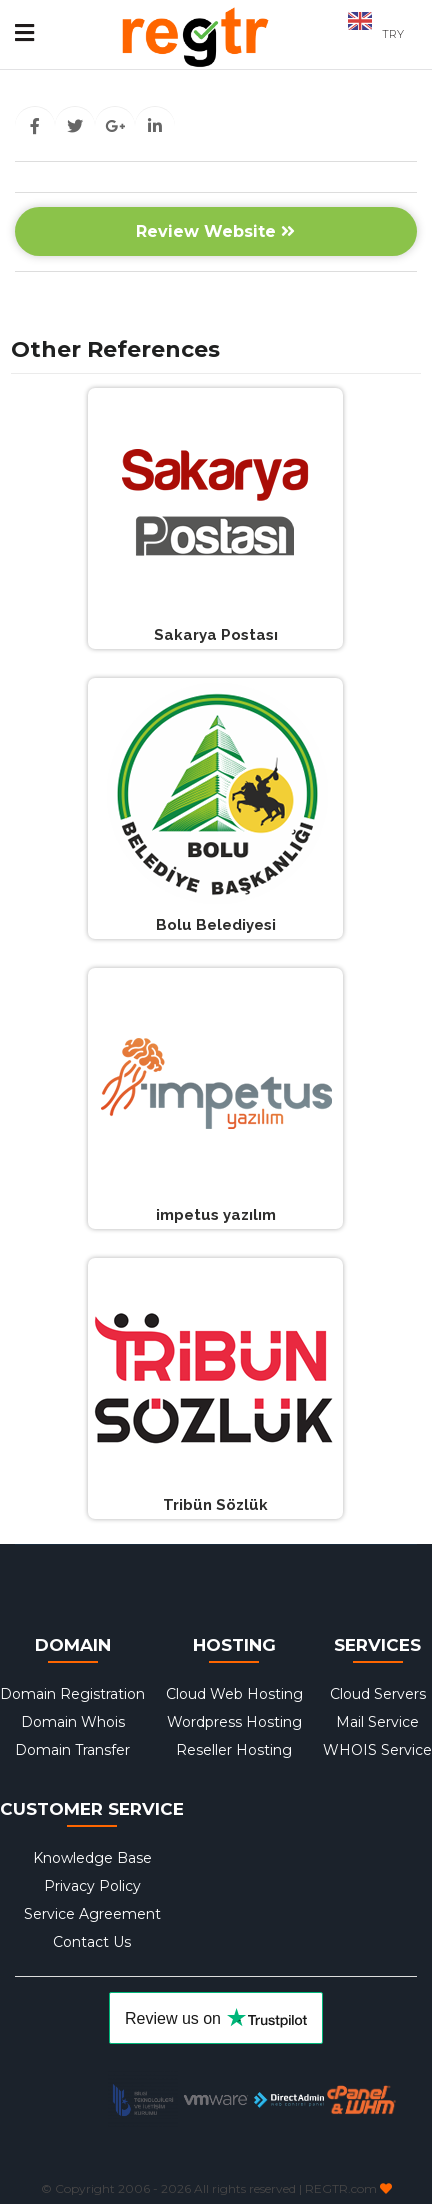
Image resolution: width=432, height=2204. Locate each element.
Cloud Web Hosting (234, 1694)
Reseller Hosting (234, 1750)
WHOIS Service (377, 1750)
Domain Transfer (72, 1750)
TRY (393, 34)
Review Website (215, 231)
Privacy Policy (92, 1886)
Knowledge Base (92, 1858)
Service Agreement (92, 1914)
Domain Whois (73, 1722)
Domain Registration (72, 1694)
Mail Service (377, 1722)
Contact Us (92, 1942)
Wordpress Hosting (234, 1722)
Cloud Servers (378, 1694)
